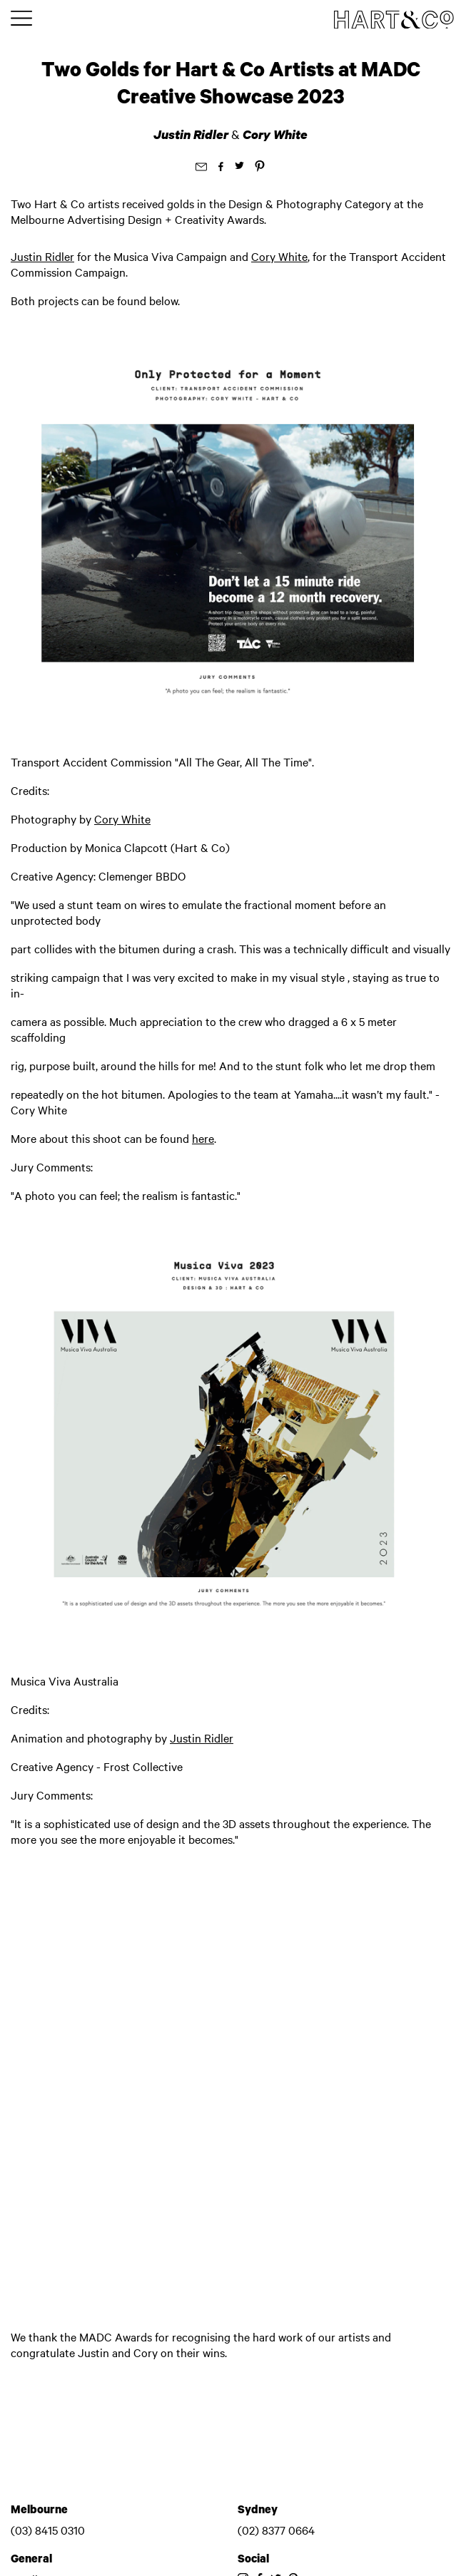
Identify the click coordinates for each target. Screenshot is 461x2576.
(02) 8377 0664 (276, 2529)
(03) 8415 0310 (48, 2529)
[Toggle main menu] (21, 19)
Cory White (275, 134)
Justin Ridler (192, 134)
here (203, 1138)
